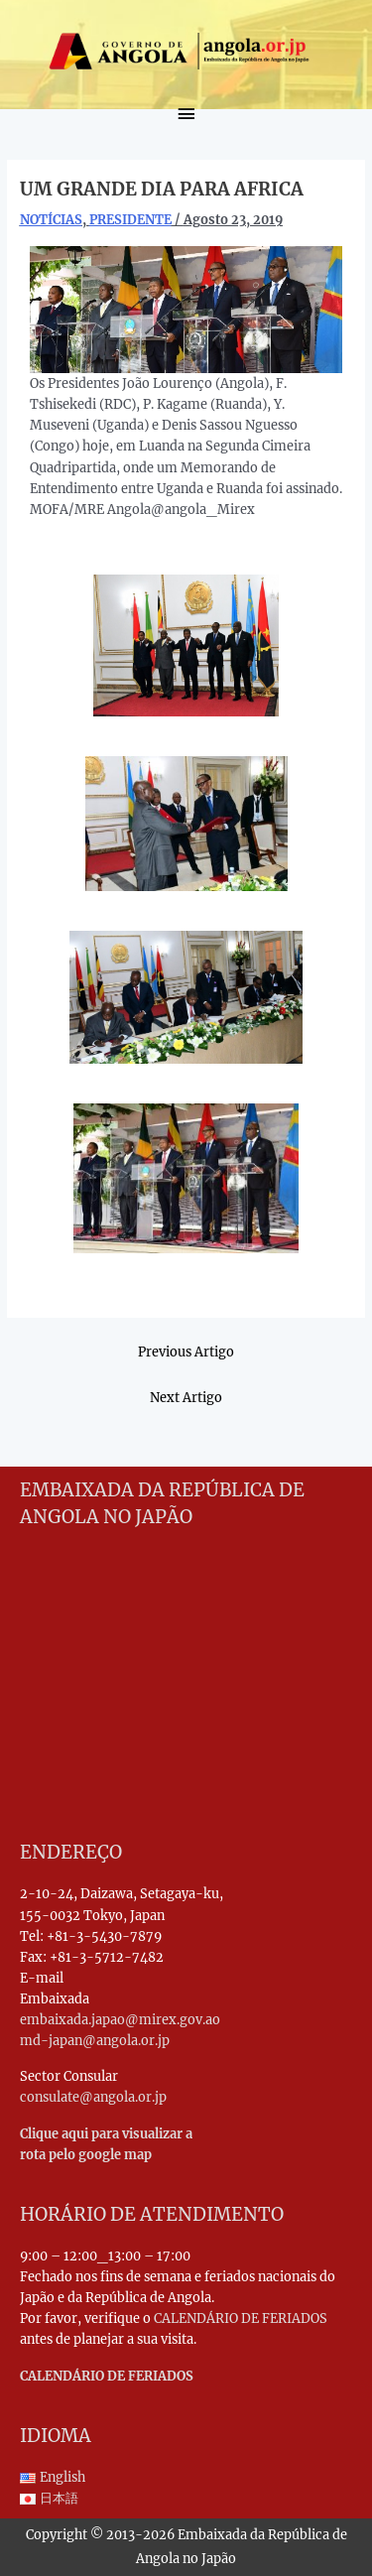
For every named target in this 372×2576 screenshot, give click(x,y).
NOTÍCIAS (51, 219)
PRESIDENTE (130, 219)
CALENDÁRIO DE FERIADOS (240, 2318)
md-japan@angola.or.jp (95, 2040)
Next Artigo (186, 1397)
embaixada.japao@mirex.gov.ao (120, 2019)
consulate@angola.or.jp (93, 2097)
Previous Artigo (186, 1351)
